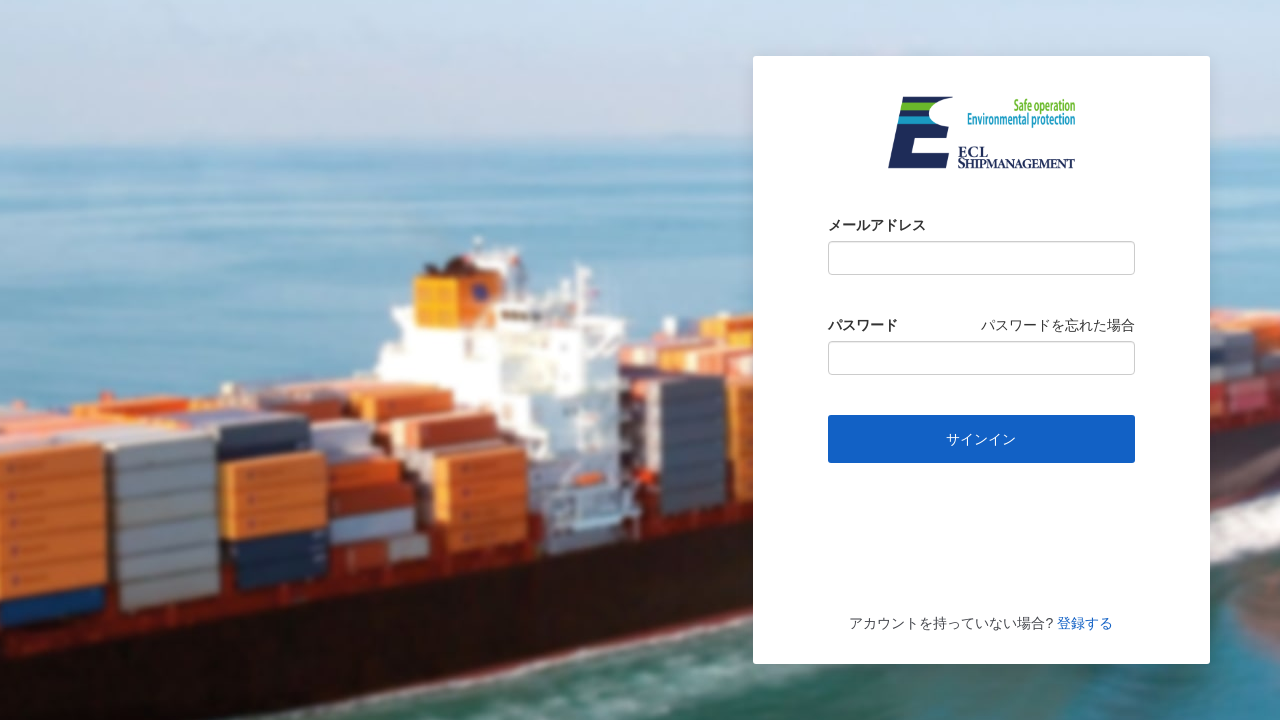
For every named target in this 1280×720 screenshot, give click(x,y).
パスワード (863, 325)
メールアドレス (877, 225)
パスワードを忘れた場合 (1058, 325)
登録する (1083, 623)
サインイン (981, 439)
